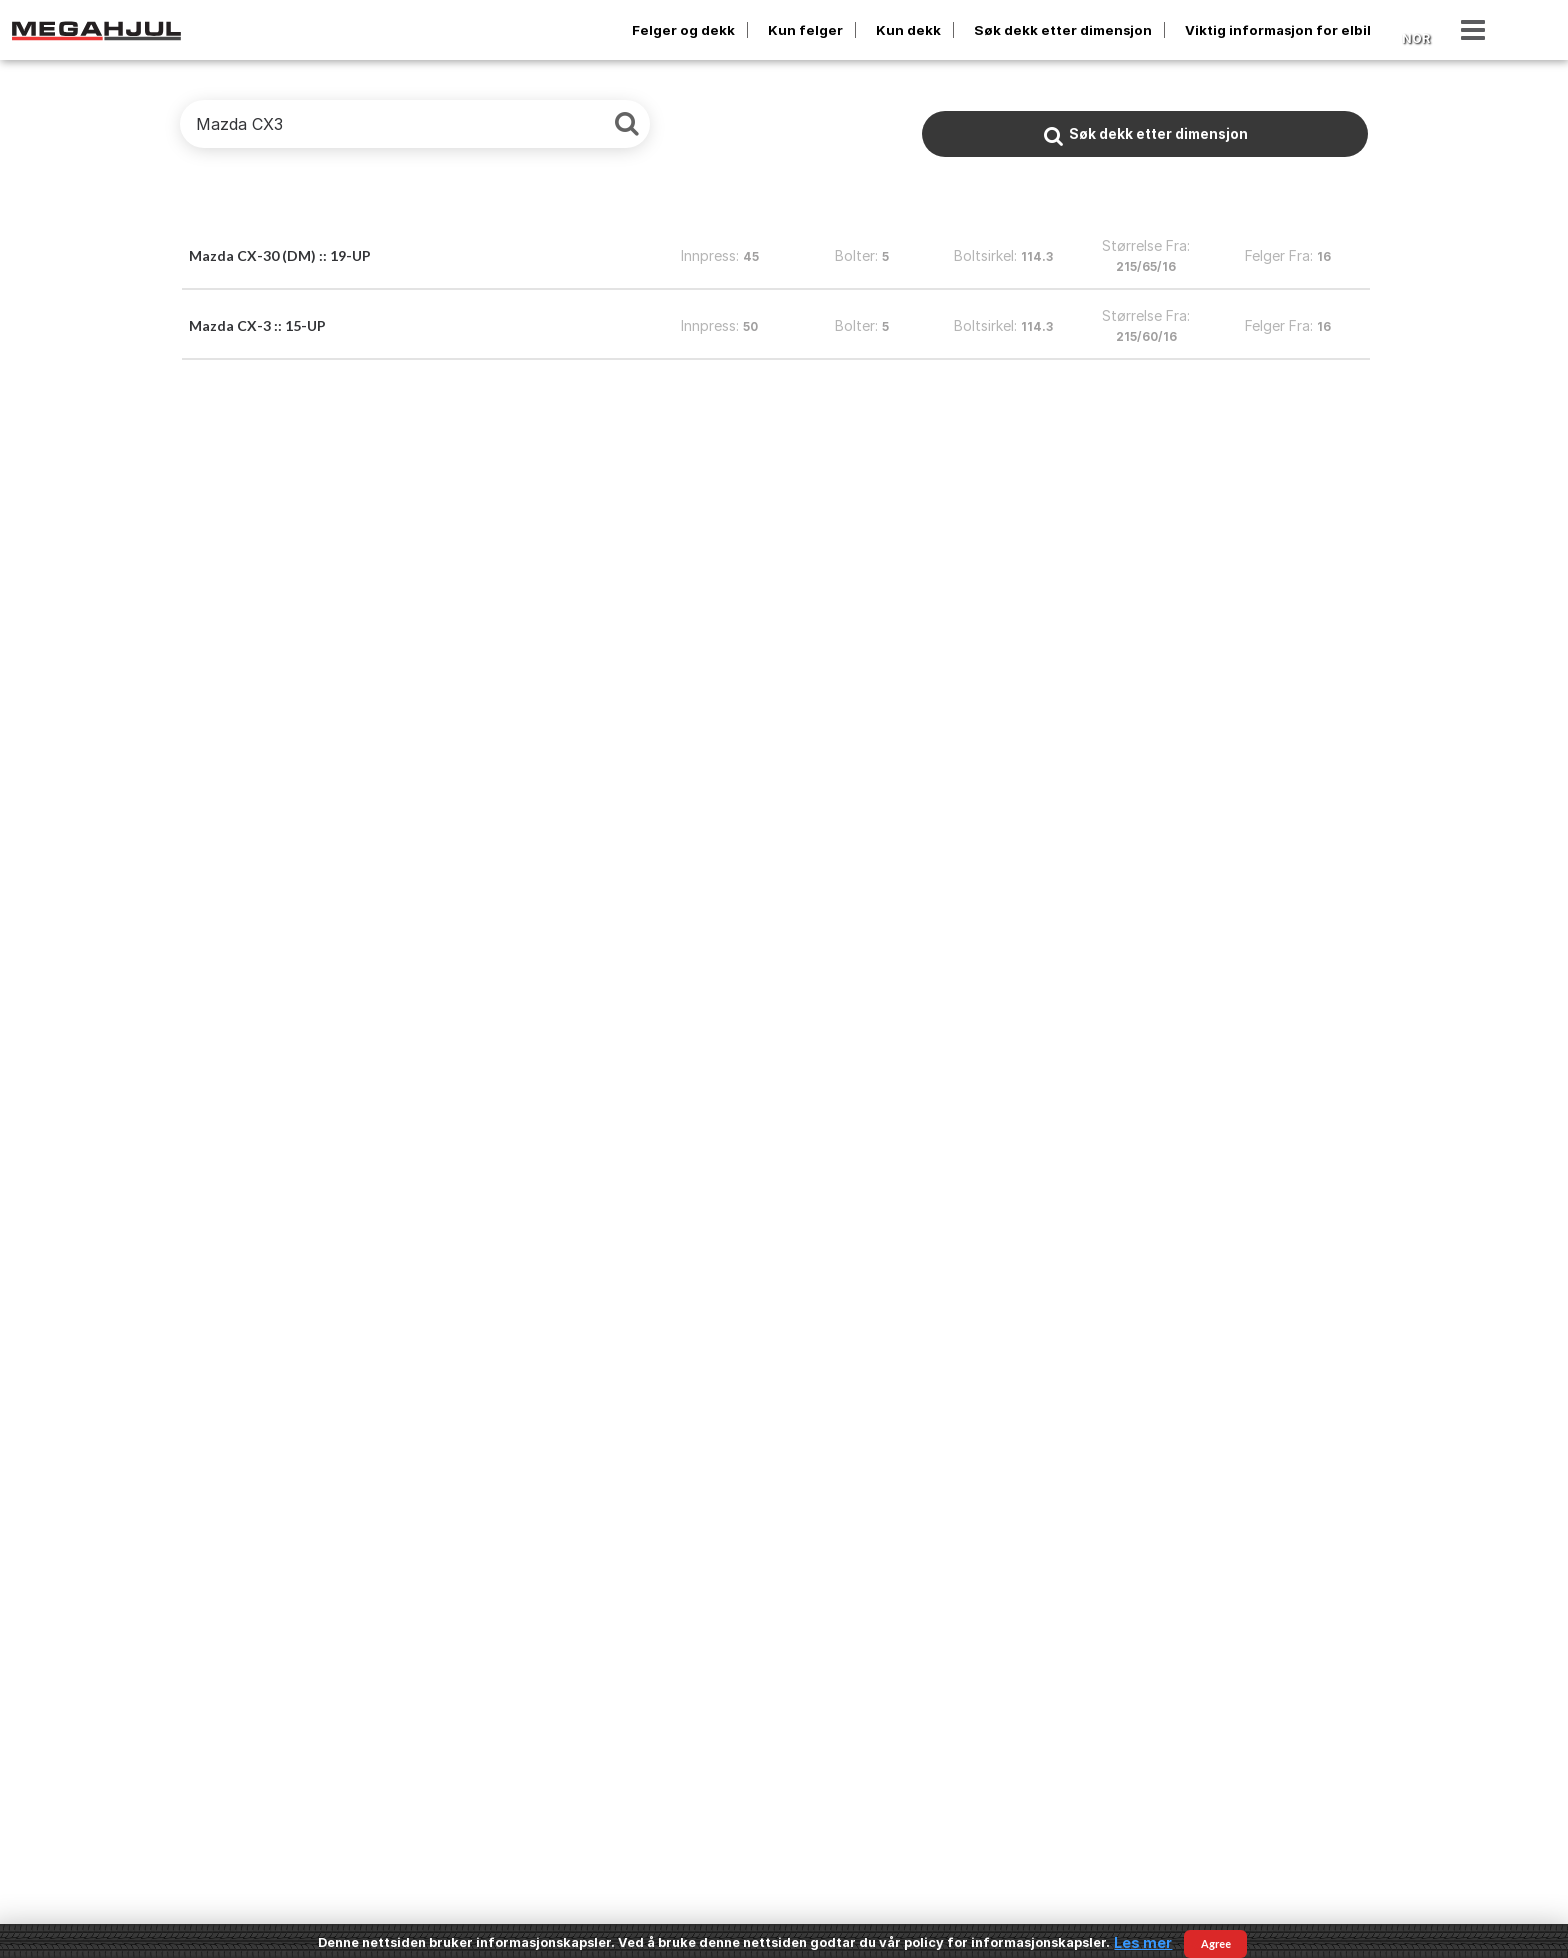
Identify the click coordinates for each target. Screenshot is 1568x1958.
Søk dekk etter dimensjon (1063, 30)
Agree (1216, 1943)
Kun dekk (908, 30)
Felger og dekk (683, 30)
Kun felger (805, 30)
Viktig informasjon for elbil (1278, 30)
